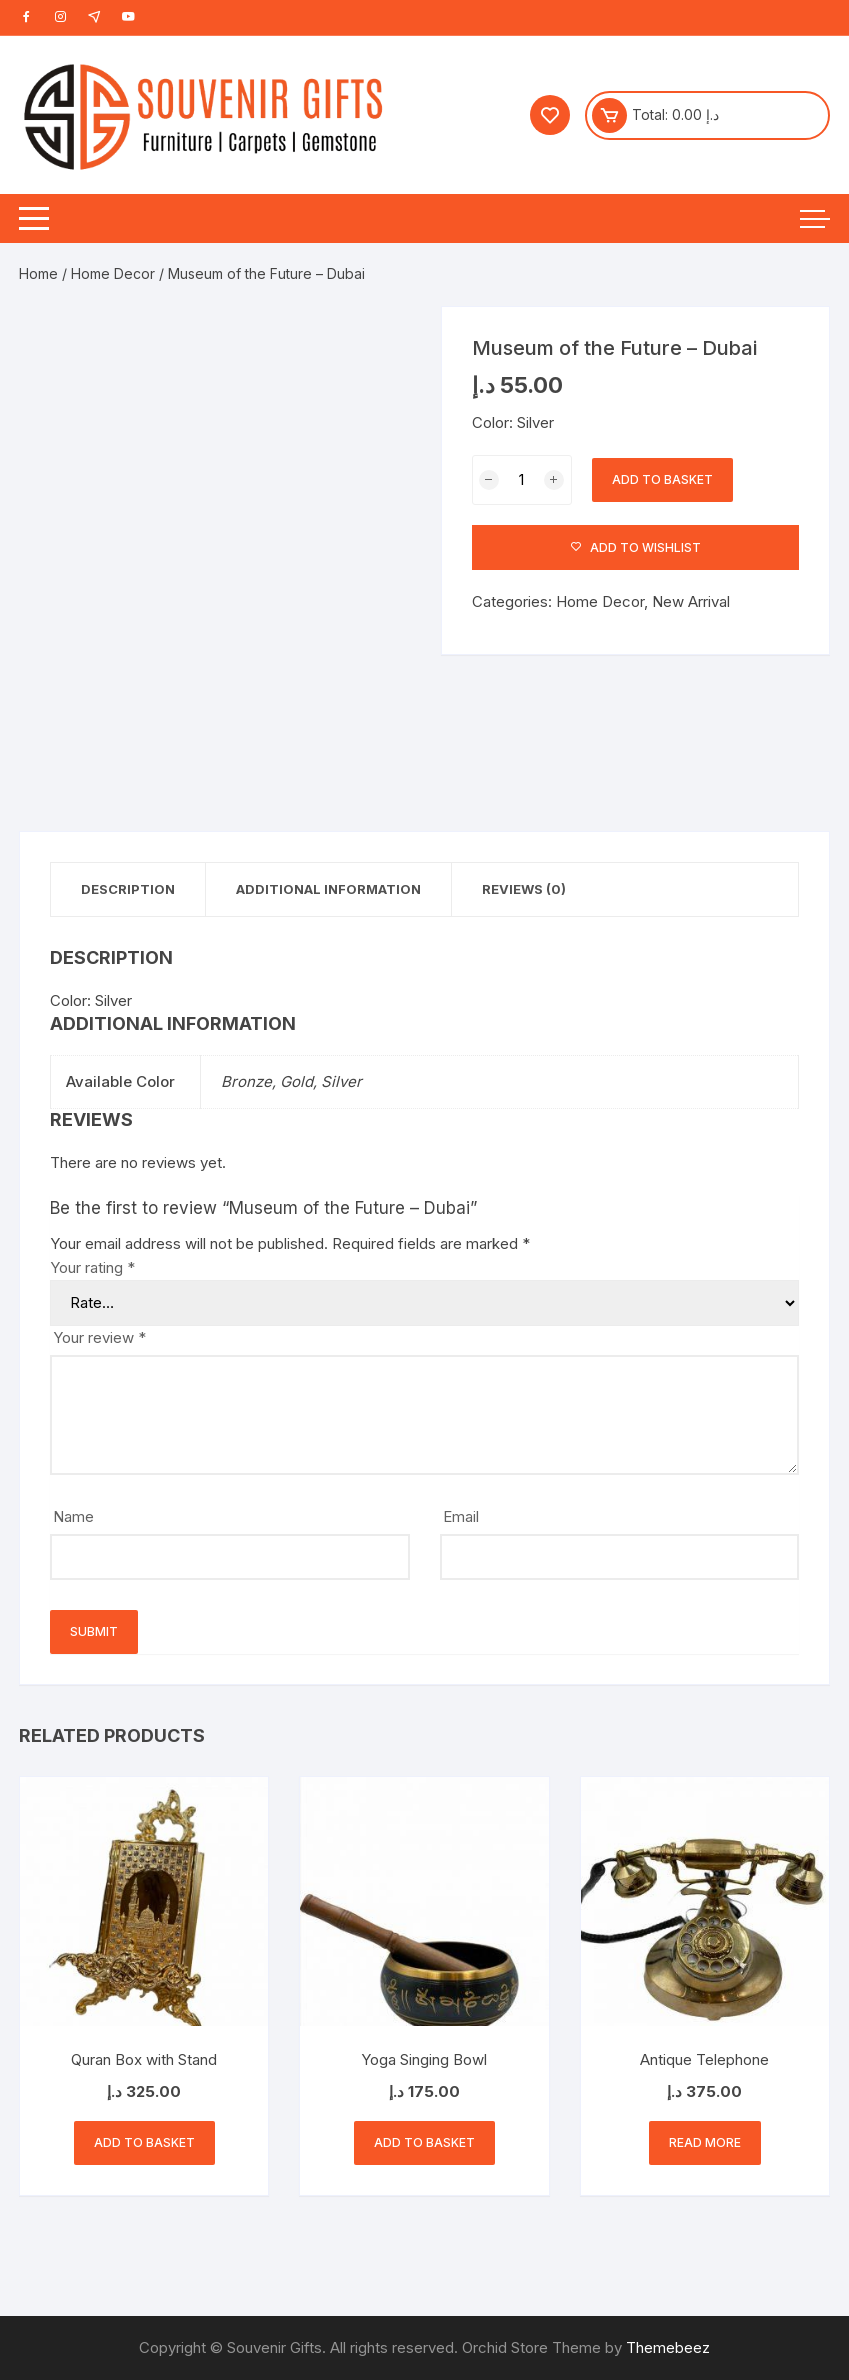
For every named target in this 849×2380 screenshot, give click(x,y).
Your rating (92, 1267)
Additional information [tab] (328, 889)
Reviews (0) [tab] (524, 889)
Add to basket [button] (144, 2142)
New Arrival (691, 601)
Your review (99, 1337)
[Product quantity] (522, 480)
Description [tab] (128, 889)
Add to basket (662, 479)
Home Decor (113, 273)
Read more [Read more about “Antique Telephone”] (705, 2142)
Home (38, 273)
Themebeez (668, 2347)
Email (461, 1516)
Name (73, 1516)
